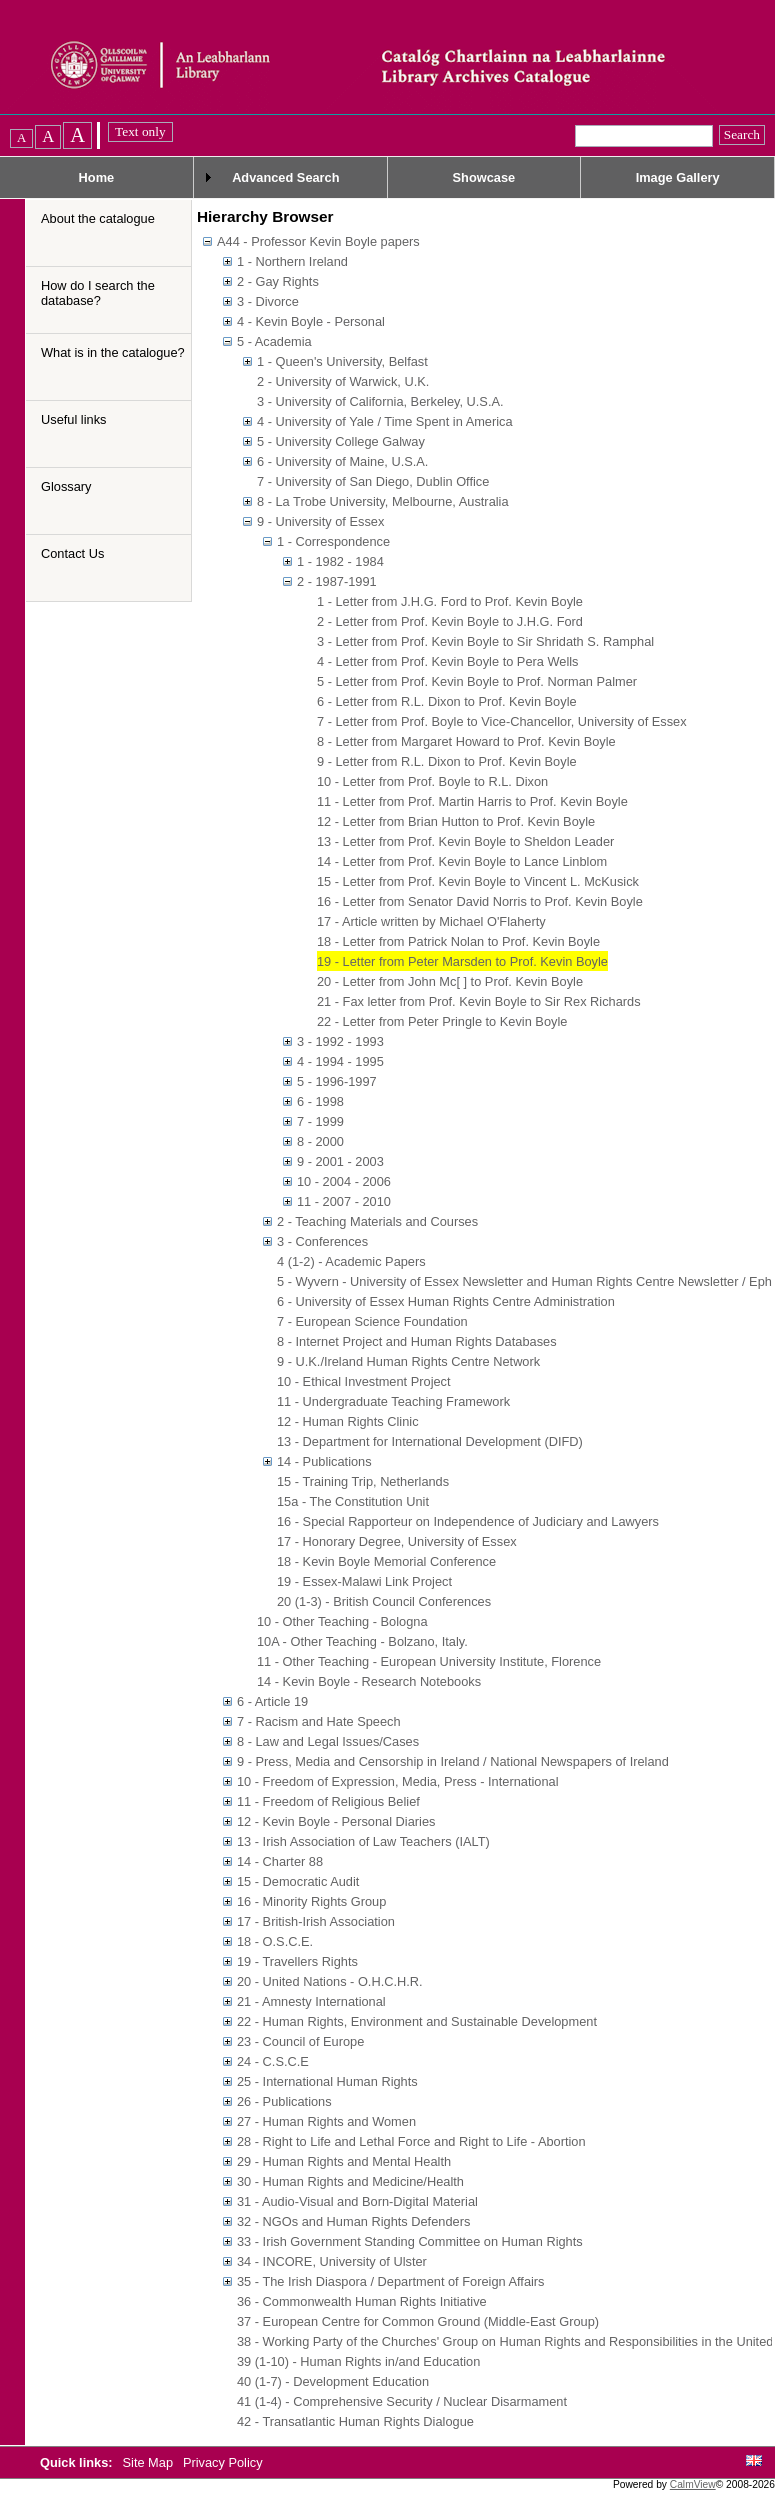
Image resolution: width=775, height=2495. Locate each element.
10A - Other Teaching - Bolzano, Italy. (362, 1641)
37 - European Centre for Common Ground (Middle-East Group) (418, 2321)
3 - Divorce (268, 301)
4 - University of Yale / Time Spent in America (385, 421)
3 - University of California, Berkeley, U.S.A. (380, 401)
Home (97, 177)
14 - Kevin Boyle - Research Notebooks (369, 1681)
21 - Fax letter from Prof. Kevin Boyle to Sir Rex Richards (479, 1001)
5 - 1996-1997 (337, 1081)
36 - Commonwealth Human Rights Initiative (362, 2301)
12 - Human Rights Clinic (348, 1421)
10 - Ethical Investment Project (364, 1381)
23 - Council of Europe (300, 2041)
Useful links (73, 419)
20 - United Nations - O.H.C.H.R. (330, 1981)
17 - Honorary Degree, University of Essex (397, 1541)
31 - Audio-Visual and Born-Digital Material (357, 2201)
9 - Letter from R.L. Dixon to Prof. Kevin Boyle (447, 761)
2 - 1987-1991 (337, 581)
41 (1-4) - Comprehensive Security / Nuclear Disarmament (402, 2401)
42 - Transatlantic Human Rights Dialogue (355, 2421)
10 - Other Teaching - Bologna (342, 1621)
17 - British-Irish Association (316, 1921)
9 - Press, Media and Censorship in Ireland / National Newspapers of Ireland (453, 1761)
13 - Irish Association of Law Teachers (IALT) (363, 1841)
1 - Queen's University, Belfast (342, 361)
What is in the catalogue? (113, 352)
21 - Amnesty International (311, 2001)
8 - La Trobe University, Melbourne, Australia (383, 501)
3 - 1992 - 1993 (340, 1041)
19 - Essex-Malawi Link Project (364, 1581)
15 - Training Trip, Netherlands (363, 1481)
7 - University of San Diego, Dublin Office (373, 481)
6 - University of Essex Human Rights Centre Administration (446, 1301)
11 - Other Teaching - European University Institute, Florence (429, 1661)
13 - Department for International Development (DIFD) (430, 1441)
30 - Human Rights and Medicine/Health (350, 2181)
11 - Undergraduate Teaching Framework (393, 1401)
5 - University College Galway (341, 441)
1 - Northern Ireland (292, 261)
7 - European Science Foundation (372, 1321)
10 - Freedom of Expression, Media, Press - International (398, 1781)
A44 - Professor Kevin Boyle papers (318, 241)
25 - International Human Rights (327, 2081)
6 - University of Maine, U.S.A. (342, 461)
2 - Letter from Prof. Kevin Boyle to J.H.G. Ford (450, 621)
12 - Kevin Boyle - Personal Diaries (336, 1821)
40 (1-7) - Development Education (333, 2381)
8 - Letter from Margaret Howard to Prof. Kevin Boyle (466, 741)
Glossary (66, 486)
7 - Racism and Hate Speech (319, 1721)
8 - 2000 (320, 1141)
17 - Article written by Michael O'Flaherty (431, 921)
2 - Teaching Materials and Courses (377, 1221)
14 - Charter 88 (280, 1861)
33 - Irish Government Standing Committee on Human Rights (410, 2241)
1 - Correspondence (333, 541)
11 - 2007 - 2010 (344, 1201)
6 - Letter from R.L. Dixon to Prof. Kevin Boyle (447, 701)
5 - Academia (274, 341)
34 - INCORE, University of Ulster (332, 2261)
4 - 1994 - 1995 (340, 1061)
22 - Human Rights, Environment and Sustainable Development (417, 2021)
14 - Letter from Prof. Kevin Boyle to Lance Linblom (462, 861)
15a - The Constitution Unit (353, 1501)
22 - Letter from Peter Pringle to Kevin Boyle (442, 1021)
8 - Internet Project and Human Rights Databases (417, 1341)
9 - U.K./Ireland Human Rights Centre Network (408, 1361)
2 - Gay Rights (278, 281)
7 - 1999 (320, 1121)
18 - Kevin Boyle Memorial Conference (386, 1561)
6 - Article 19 (272, 1701)
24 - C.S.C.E (273, 2061)
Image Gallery (678, 177)
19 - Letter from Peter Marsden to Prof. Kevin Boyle (462, 961)
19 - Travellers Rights (297, 1961)
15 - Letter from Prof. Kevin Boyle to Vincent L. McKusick (478, 881)
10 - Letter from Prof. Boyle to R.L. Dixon (432, 781)
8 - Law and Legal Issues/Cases (328, 1741)
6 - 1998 (320, 1101)
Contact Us (72, 553)
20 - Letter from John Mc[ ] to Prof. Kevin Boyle (450, 981)
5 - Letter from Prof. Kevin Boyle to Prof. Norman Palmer (477, 681)
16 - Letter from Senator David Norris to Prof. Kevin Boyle (480, 901)
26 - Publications (284, 2101)
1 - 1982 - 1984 (340, 561)
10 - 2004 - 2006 (344, 1181)
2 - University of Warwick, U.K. (343, 381)
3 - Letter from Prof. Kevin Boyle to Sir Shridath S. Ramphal (485, 641)
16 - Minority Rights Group (311, 1901)
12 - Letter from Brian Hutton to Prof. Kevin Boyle (456, 821)
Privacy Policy (223, 2462)
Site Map (150, 2462)
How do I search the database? (98, 293)
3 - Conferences (322, 1241)
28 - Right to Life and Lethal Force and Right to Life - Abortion (411, 2141)
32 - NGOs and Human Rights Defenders (353, 2221)
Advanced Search (285, 177)
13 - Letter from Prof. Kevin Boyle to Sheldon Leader (465, 841)
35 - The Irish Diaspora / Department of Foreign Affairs (391, 2281)
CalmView (693, 2484)
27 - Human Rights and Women (326, 2121)
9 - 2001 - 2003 (340, 1161)
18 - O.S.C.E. (275, 1941)
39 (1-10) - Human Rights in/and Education (358, 2361)
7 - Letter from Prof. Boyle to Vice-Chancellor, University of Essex (502, 721)
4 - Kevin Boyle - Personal (311, 321)
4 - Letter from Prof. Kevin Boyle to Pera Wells (448, 661)
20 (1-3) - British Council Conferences (384, 1601)
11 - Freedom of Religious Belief (328, 1801)
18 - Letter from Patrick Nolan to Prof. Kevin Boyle (458, 941)
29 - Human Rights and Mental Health (344, 2161)
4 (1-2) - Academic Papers (351, 1261)
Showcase (484, 177)
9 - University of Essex (320, 521)
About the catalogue (98, 218)
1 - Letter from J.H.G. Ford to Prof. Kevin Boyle (450, 601)
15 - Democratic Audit (298, 1881)
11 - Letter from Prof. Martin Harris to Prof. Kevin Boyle (472, 801)
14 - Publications (324, 1461)
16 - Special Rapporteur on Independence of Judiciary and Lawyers (468, 1521)
